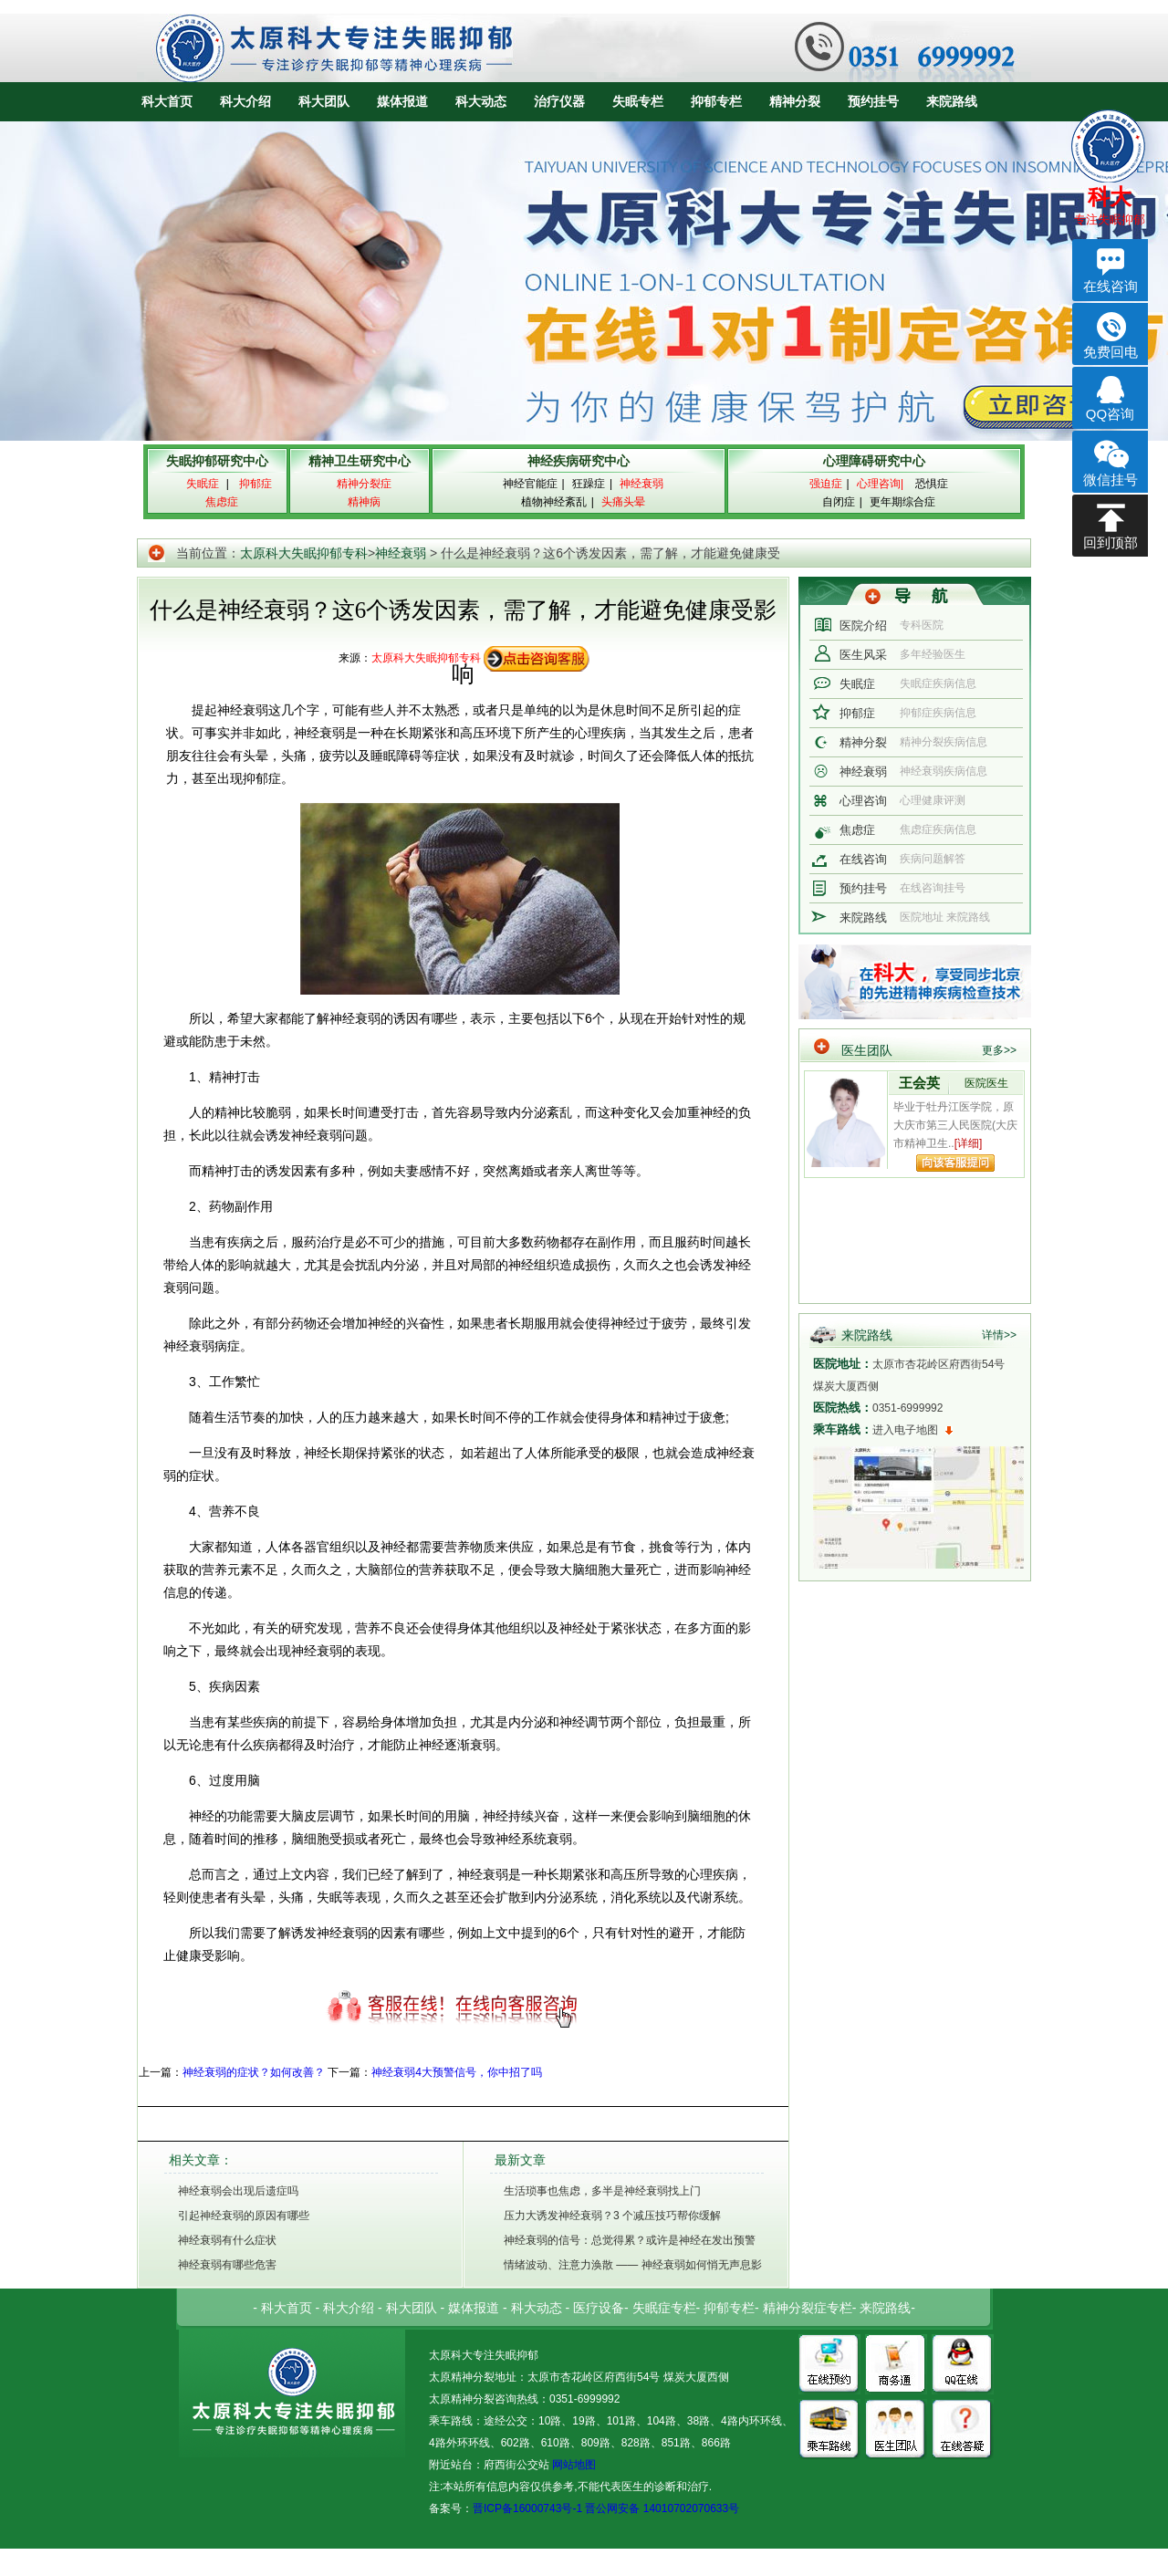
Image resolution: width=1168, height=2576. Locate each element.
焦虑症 (857, 830)
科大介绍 (245, 101)
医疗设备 (598, 2307)
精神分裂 (794, 101)
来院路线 (951, 101)
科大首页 (167, 101)
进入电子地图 (905, 1430)
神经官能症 (530, 483)
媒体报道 (402, 101)
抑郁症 (857, 713)
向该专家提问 (955, 1163)
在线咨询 (863, 859)
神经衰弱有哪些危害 (227, 2264)
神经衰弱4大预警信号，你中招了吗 (456, 2072)
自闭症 (838, 501)
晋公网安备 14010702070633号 (662, 2508)
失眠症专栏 (664, 2307)
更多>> (999, 1050)
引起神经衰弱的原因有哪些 (243, 2215)
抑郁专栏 (716, 101)
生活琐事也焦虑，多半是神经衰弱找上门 (602, 2191)
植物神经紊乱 (554, 501)
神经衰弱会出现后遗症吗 (238, 2191)
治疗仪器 (559, 101)
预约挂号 (873, 101)
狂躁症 (588, 483)
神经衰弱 (400, 553)
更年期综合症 (902, 501)
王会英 (919, 1082)
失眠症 (857, 684)
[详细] (968, 1143)
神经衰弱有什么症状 (227, 2240)
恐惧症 (931, 483)
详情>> (999, 1335)
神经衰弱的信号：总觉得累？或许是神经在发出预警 (630, 2240)
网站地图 (572, 2464)
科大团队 (323, 101)
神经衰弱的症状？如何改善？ (253, 2072)
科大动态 (480, 101)
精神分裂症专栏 (807, 2307)
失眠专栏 (637, 101)
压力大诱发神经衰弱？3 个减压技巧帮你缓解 (612, 2215)
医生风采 (863, 655)
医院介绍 (863, 625)
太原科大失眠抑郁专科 (304, 553)
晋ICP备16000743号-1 (527, 2508)
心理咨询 (863, 801)
